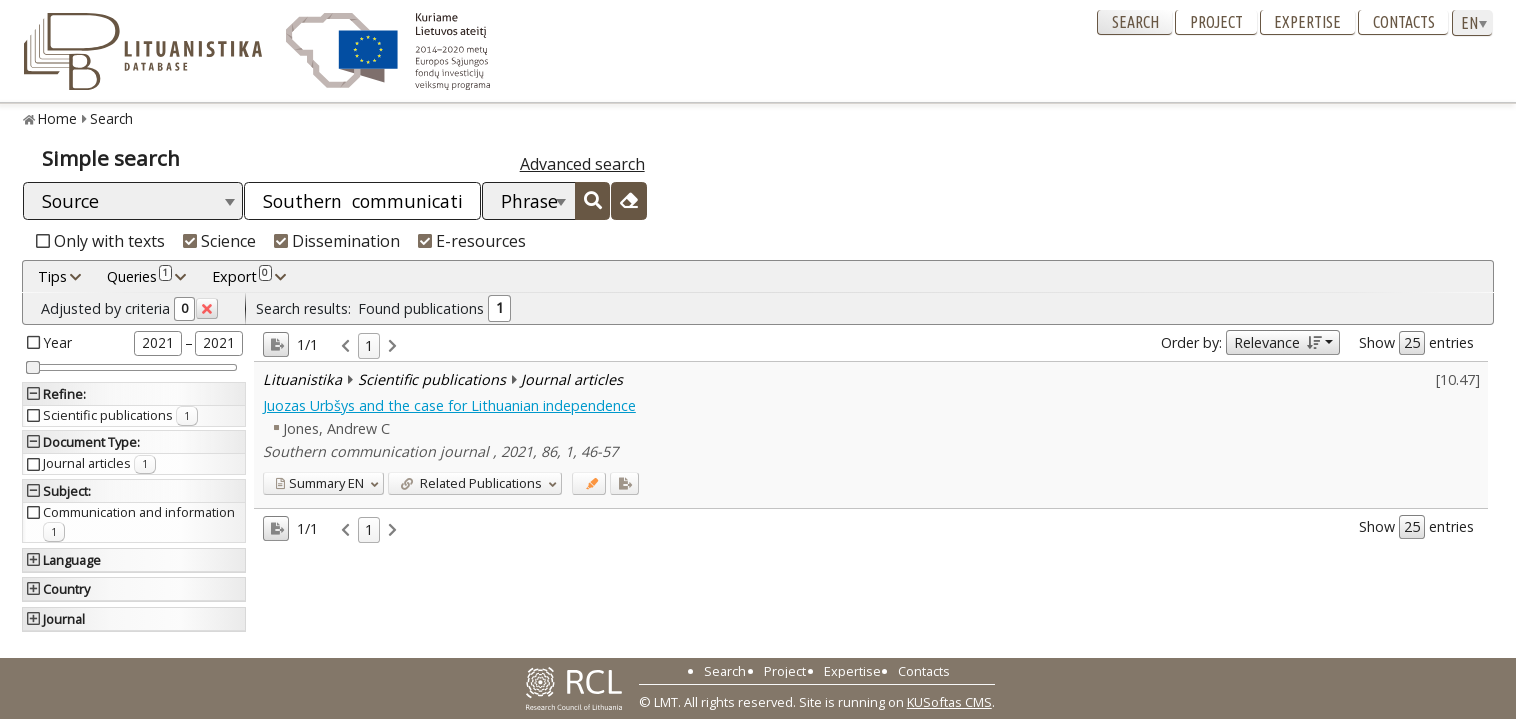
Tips (52, 276)
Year (58, 342)
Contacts (1404, 22)
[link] (345, 346)
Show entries (1416, 343)
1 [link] (369, 345)
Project (1216, 22)
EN (319, 483)
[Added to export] (624, 483)
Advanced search (582, 164)
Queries (139, 276)
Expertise (1307, 22)
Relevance (1277, 342)
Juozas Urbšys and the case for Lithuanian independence (449, 405)
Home (57, 118)
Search (1135, 22)
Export (242, 276)
